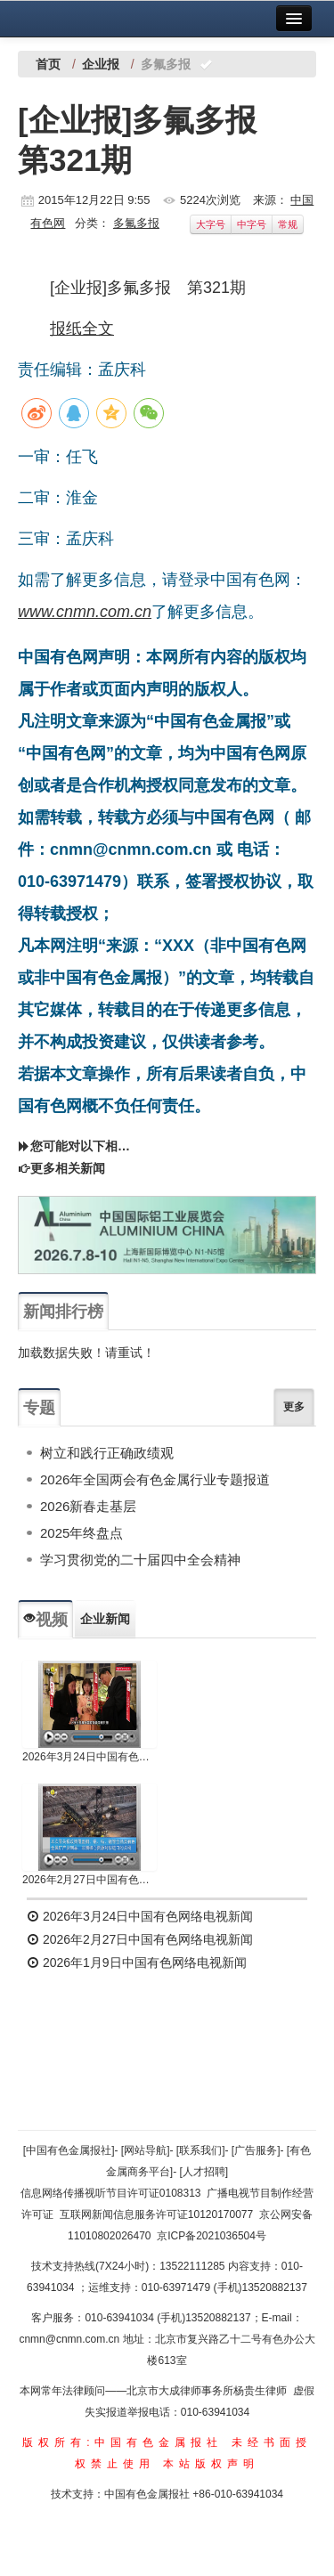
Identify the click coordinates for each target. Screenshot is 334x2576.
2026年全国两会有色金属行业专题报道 (155, 1479)
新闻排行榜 (63, 1312)
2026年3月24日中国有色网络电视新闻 (89, 1757)
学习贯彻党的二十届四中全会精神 (140, 1559)
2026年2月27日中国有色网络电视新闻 (89, 1879)
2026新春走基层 (88, 1506)
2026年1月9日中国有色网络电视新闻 (137, 1962)
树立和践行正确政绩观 (107, 1452)
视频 (45, 1620)
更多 (294, 1407)
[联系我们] (200, 2150)
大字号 (210, 224)
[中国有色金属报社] (69, 2150)
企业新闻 (105, 1619)
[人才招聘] (204, 2172)
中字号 (251, 224)
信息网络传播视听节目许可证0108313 (110, 2193)
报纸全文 (82, 328)
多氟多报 (136, 223)
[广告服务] (256, 2150)
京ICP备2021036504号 (211, 2236)
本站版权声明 (211, 2464)
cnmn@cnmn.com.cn (70, 2339)
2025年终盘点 (81, 1532)
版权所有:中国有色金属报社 (122, 2442)
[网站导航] (145, 2150)
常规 (287, 224)
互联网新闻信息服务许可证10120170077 (156, 2214)
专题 (39, 1408)
